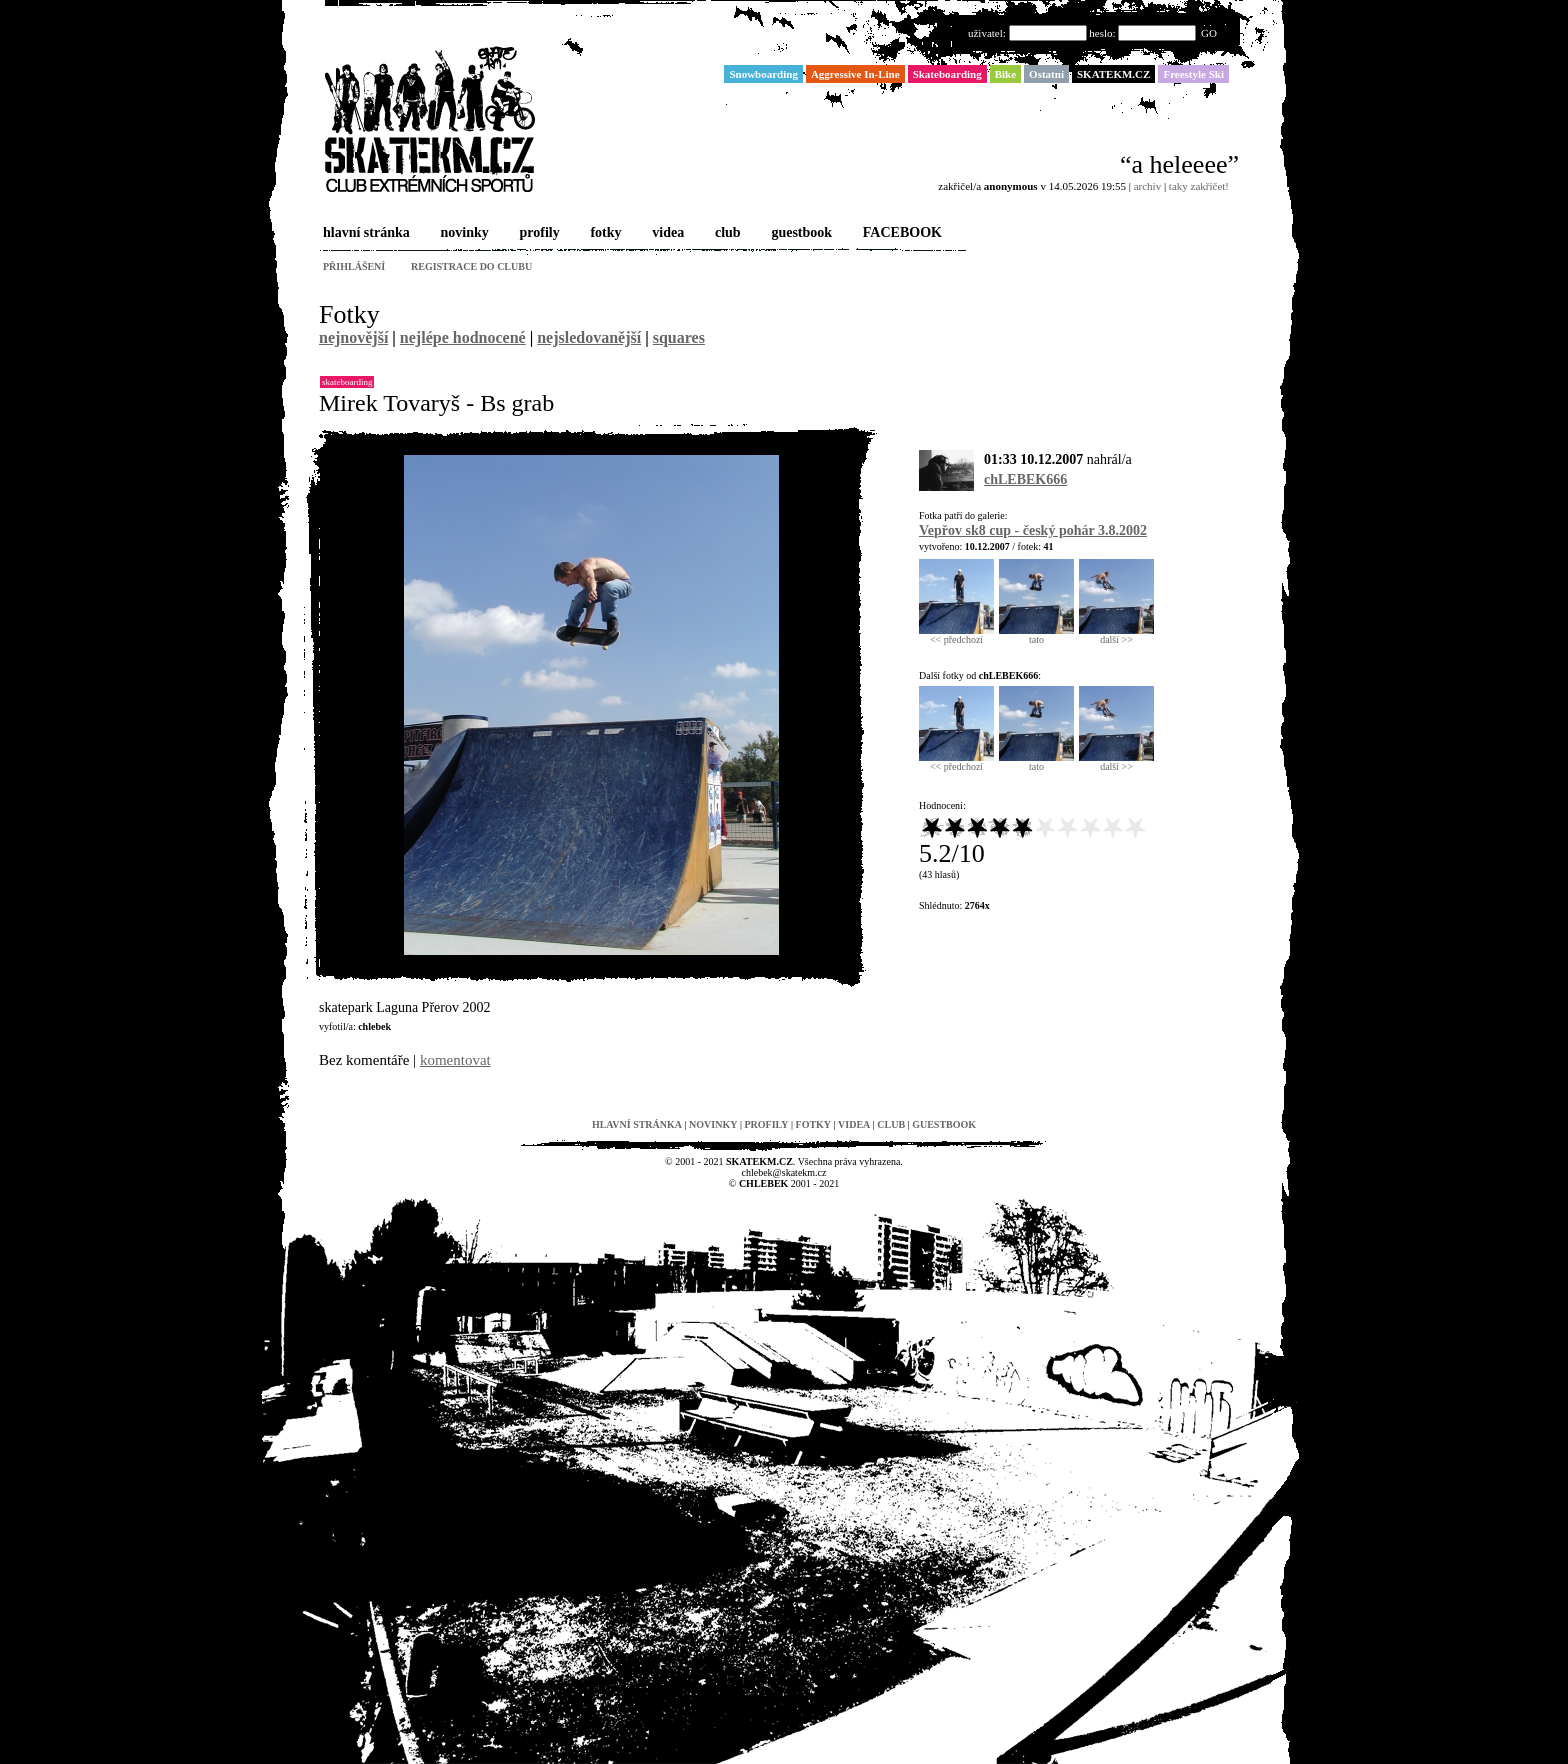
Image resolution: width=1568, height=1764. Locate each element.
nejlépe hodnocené (463, 337)
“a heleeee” (1179, 164)
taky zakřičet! (1199, 186)
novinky (463, 233)
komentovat (455, 1060)
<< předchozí (956, 635)
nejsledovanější (589, 337)
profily (538, 233)
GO (1209, 33)
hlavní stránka (364, 233)
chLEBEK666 (1025, 479)
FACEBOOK (900, 233)
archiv (1147, 186)
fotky (603, 233)
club (726, 233)
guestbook (799, 233)
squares (679, 337)
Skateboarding (347, 382)
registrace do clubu (471, 266)
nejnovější (353, 337)
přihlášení (354, 266)
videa (666, 233)
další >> (1116, 635)
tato (1036, 635)
